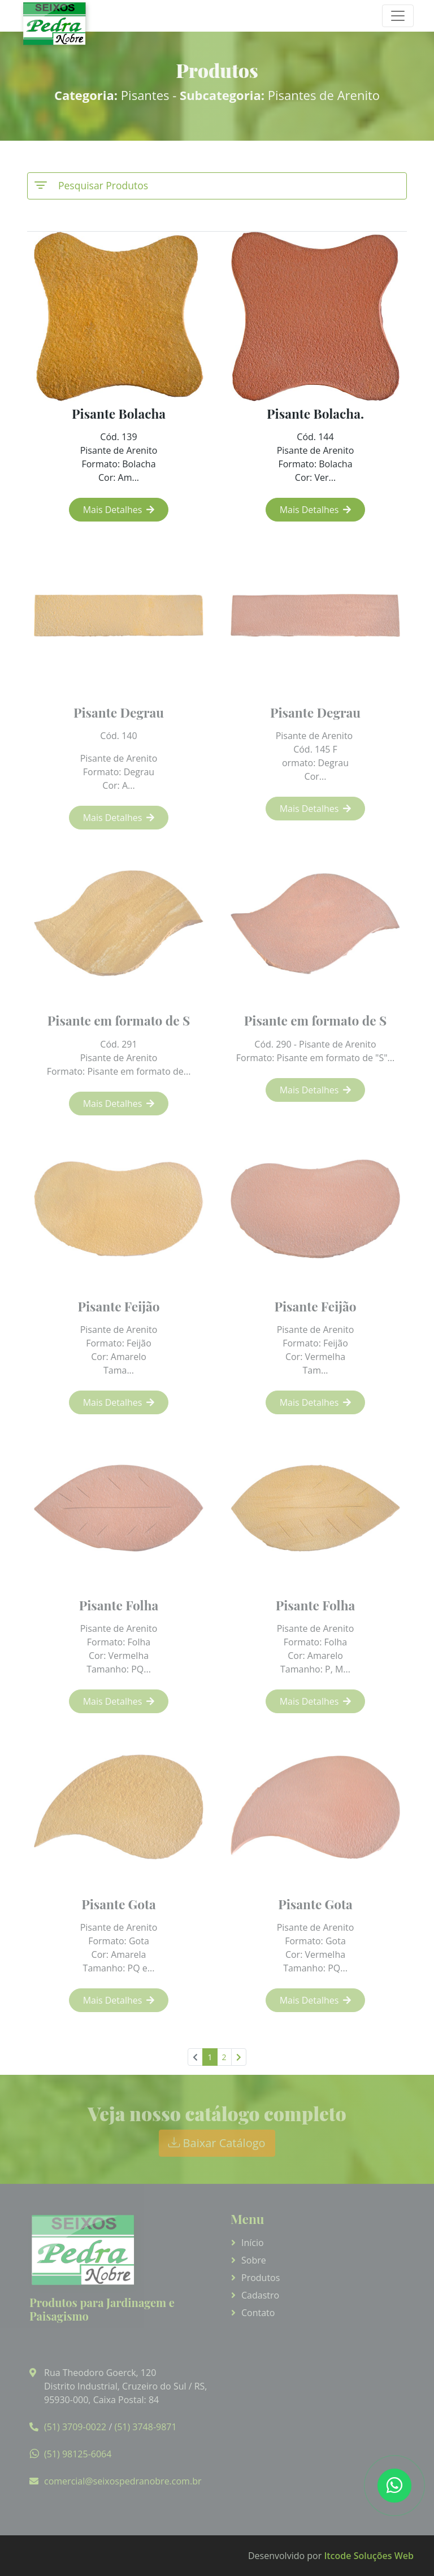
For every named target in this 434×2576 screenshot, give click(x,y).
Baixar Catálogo (216, 2143)
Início (252, 2242)
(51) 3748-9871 (145, 2427)
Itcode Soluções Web (369, 2555)
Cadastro (260, 2295)
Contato (258, 2312)
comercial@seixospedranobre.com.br (122, 2481)
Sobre (253, 2260)
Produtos (260, 2277)
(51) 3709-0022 (75, 2427)
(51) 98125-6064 (77, 2454)
